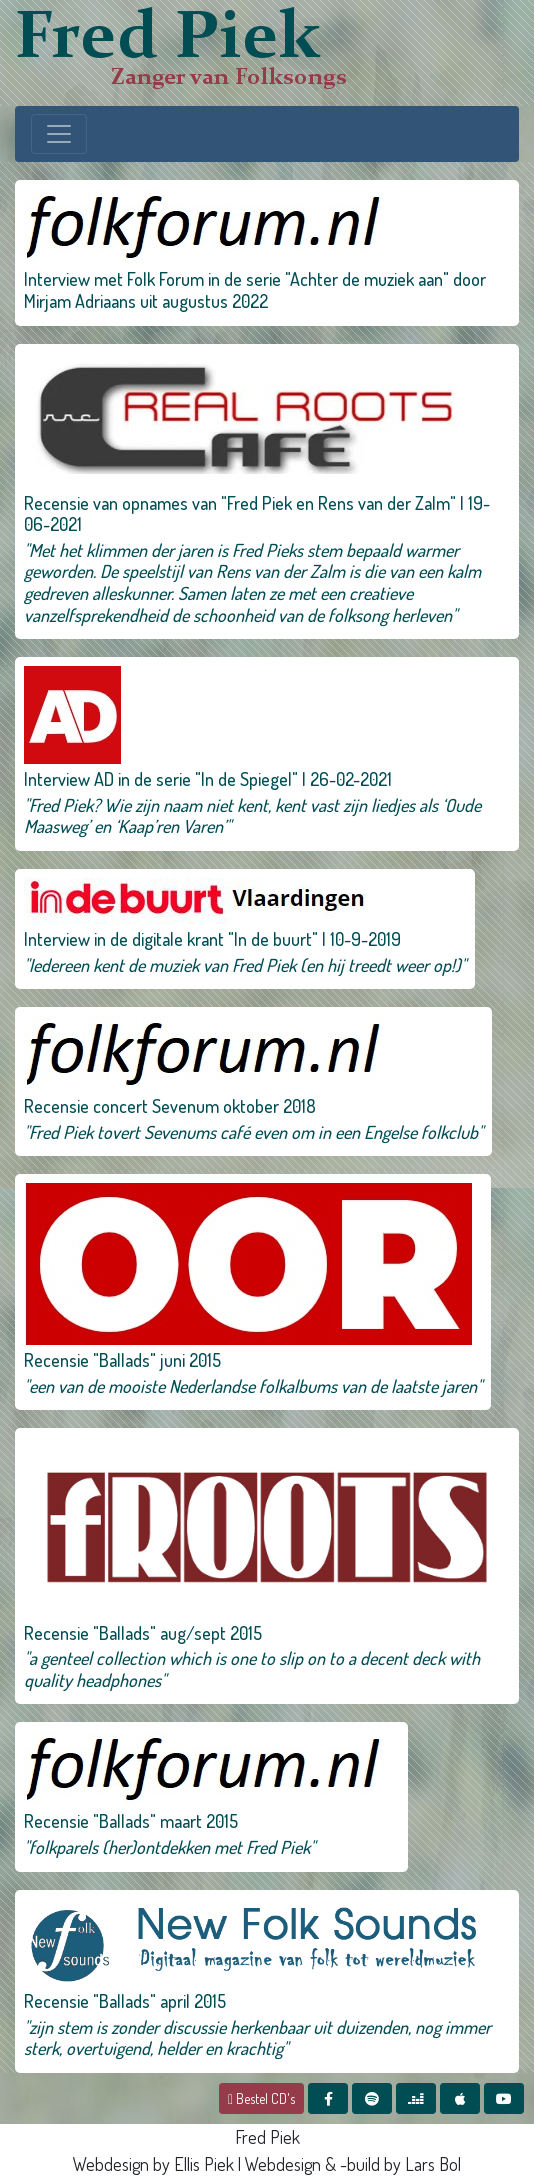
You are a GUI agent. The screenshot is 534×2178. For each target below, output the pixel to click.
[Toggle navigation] (59, 134)
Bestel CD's (261, 2098)
